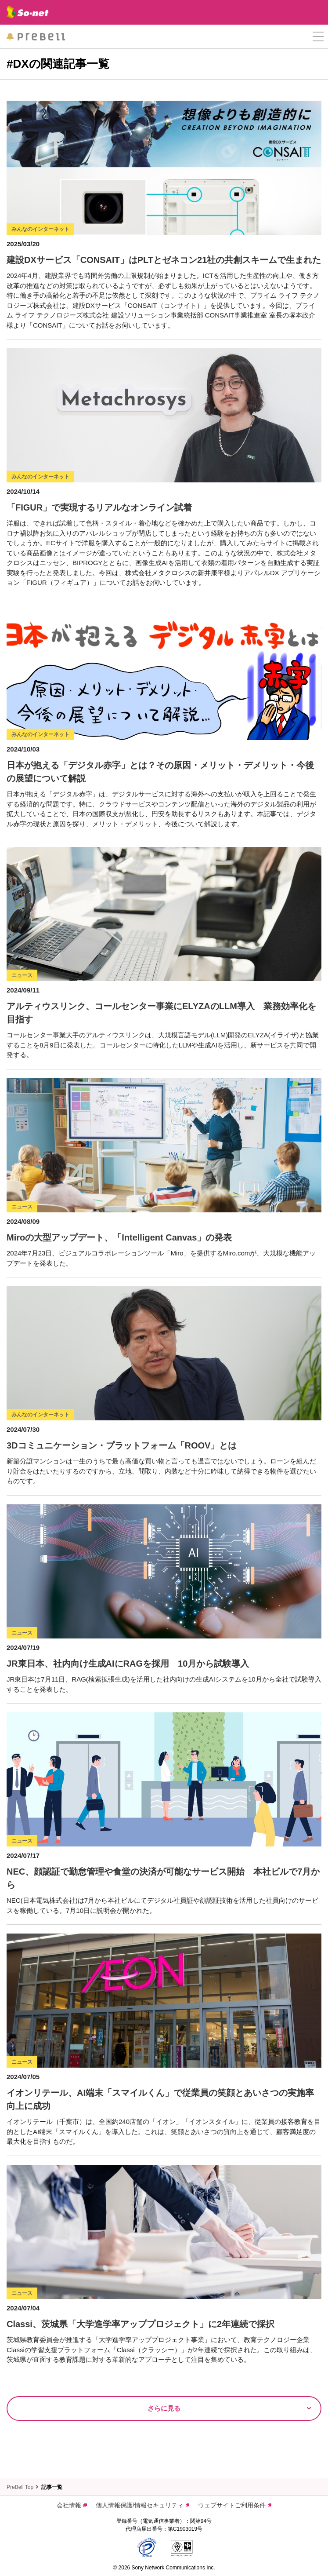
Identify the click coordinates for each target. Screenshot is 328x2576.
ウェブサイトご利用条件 (234, 2505)
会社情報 (72, 2505)
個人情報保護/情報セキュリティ (142, 2505)
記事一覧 (51, 2487)
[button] (318, 37)
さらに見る (164, 2408)
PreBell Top (20, 2487)
